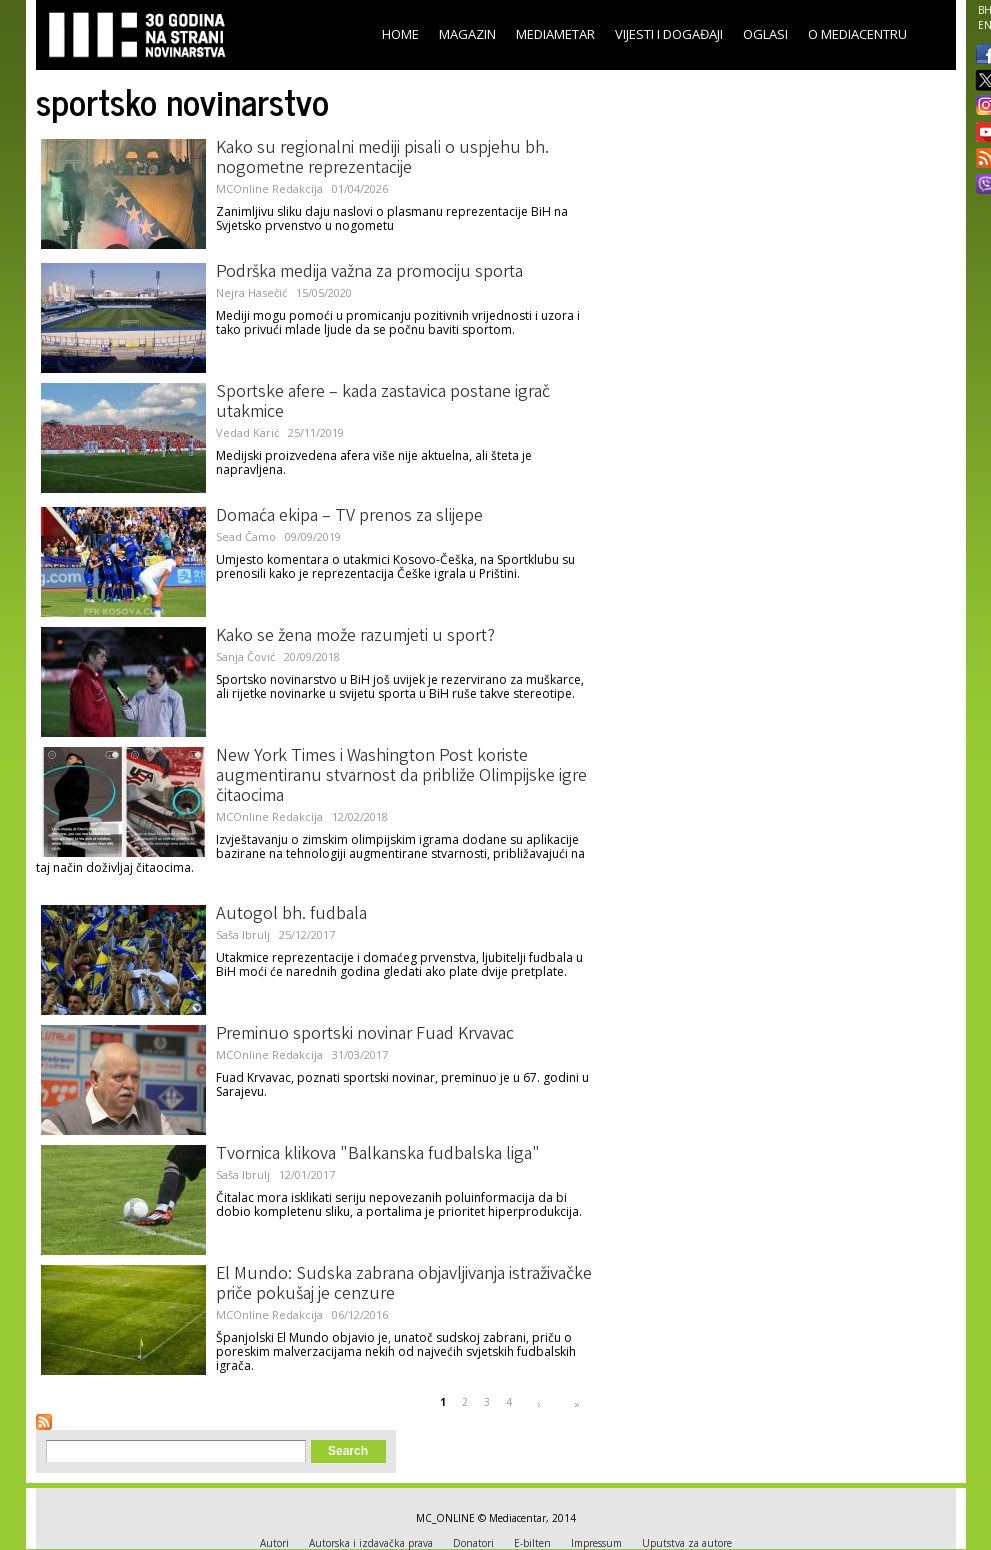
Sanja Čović (245, 656)
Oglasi (765, 34)
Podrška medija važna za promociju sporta (369, 273)
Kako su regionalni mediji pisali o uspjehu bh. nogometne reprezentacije (382, 159)
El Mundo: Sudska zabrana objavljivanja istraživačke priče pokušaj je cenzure (404, 1285)
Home (400, 34)
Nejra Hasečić (251, 292)
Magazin (467, 34)
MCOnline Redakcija (269, 188)
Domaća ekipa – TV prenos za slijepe (349, 517)
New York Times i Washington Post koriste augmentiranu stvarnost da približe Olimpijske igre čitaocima (401, 777)
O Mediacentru (857, 34)
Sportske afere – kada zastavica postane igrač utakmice (383, 403)
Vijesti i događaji (669, 34)
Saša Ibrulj (243, 934)
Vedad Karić (247, 432)
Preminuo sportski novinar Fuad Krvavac (365, 1035)
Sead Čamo (246, 536)
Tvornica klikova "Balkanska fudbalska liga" (378, 1155)
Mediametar (555, 34)
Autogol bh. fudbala (291, 915)
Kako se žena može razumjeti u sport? (355, 637)
